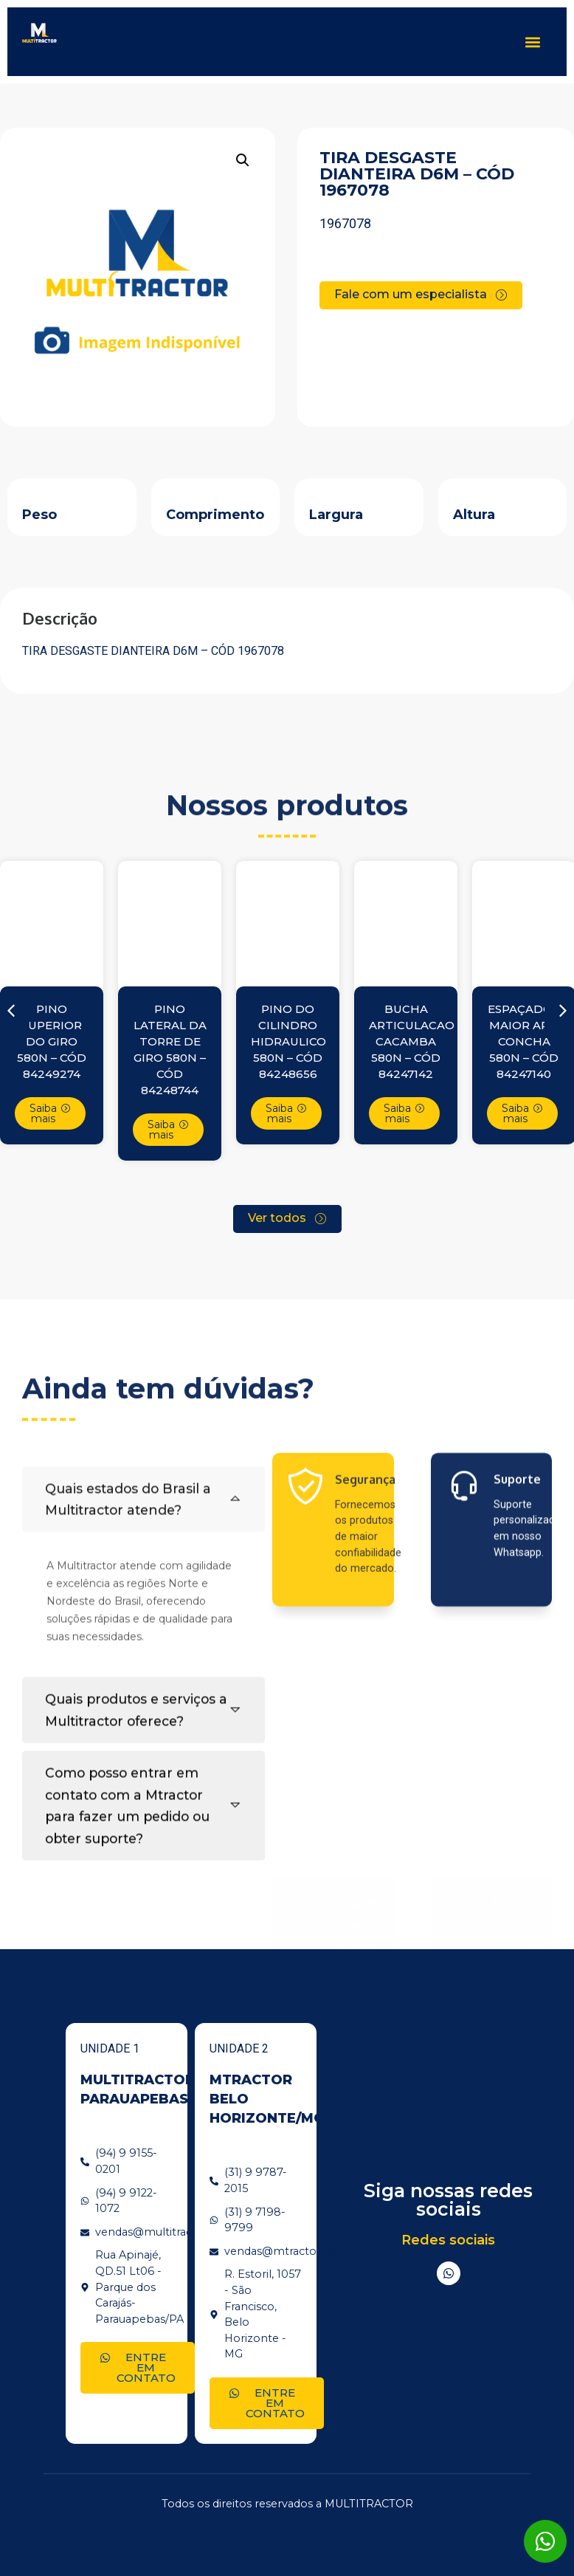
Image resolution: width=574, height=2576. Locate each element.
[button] (532, 42)
